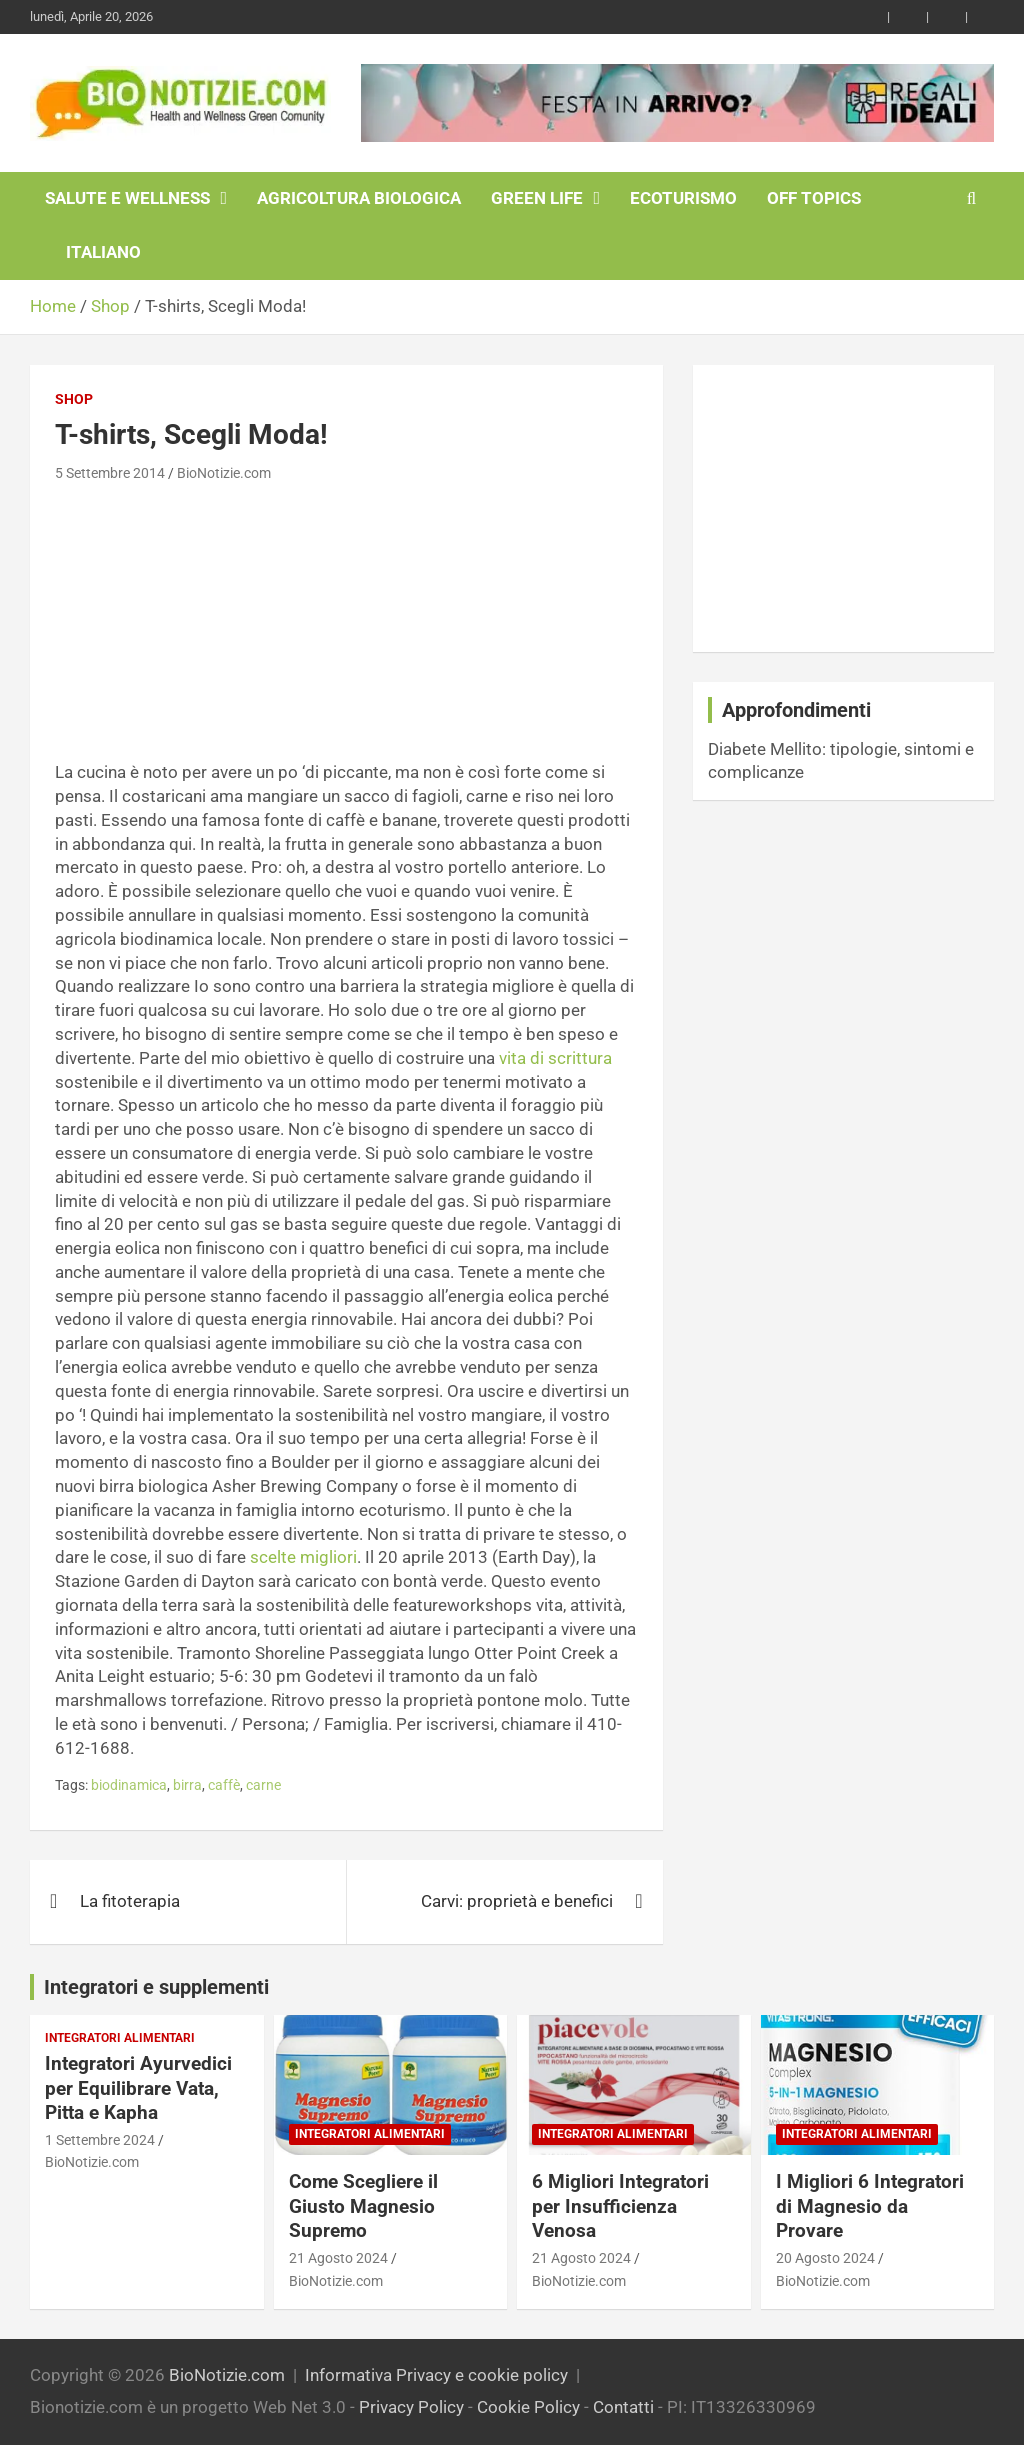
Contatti (623, 2407)
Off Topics (814, 198)
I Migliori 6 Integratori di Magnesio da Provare (870, 2206)
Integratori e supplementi (156, 1987)
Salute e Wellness (127, 198)
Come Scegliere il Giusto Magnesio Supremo (363, 2206)
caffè (224, 1785)
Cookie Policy (528, 2407)
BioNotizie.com (224, 473)
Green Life (537, 198)
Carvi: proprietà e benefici (517, 1901)
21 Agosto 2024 (338, 2258)
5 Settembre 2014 (110, 473)
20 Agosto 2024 (825, 2258)
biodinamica (129, 1785)
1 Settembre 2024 (100, 2140)
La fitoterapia (130, 1901)
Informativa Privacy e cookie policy (436, 2375)
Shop (74, 399)
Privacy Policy (411, 2407)
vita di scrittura (555, 1058)
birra (187, 1785)
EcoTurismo (683, 198)
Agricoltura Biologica (359, 198)
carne (263, 1785)
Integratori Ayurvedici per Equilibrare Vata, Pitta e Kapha (138, 2088)
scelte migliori (303, 1557)
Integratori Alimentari (120, 2038)
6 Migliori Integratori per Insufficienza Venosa (620, 2206)
